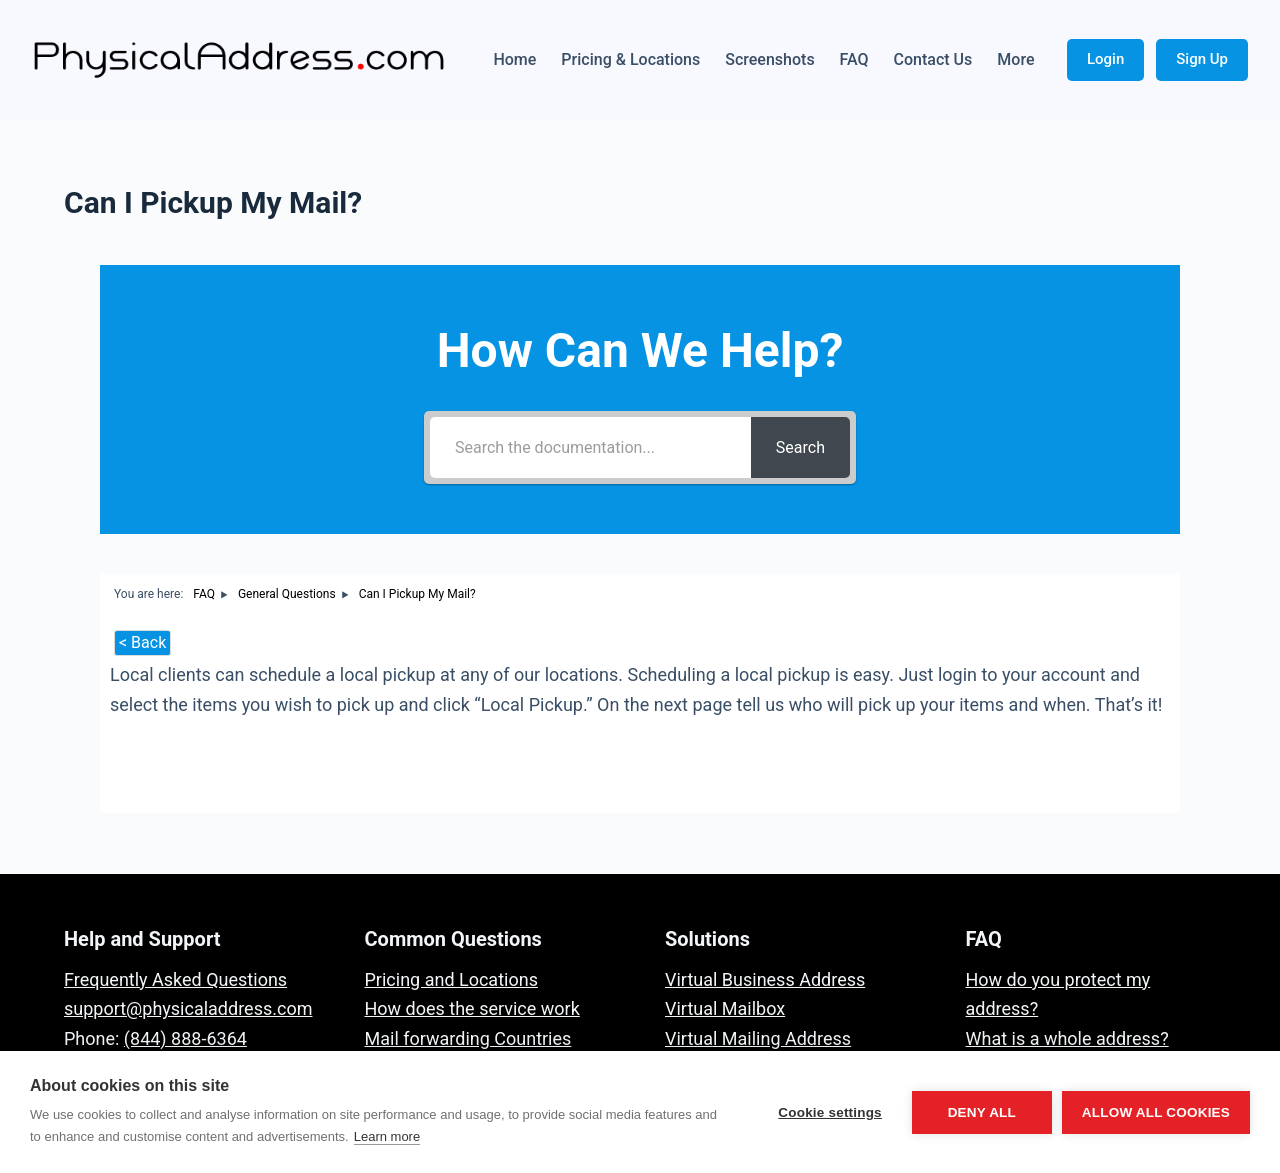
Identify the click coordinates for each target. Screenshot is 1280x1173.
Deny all (982, 1112)
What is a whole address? (1067, 1038)
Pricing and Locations (451, 979)
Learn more (387, 1136)
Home (514, 59)
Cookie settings (830, 1112)
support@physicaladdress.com (188, 1008)
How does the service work (472, 1008)
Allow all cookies (1156, 1112)
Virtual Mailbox (725, 1008)
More (1015, 59)
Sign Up (1202, 59)
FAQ (854, 59)
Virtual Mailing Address (758, 1038)
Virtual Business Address (765, 979)
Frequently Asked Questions (175, 979)
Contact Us (933, 59)
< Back (142, 642)
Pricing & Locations (630, 59)
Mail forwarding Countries (468, 1038)
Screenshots (769, 59)
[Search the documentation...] (590, 447)
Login (1105, 59)
